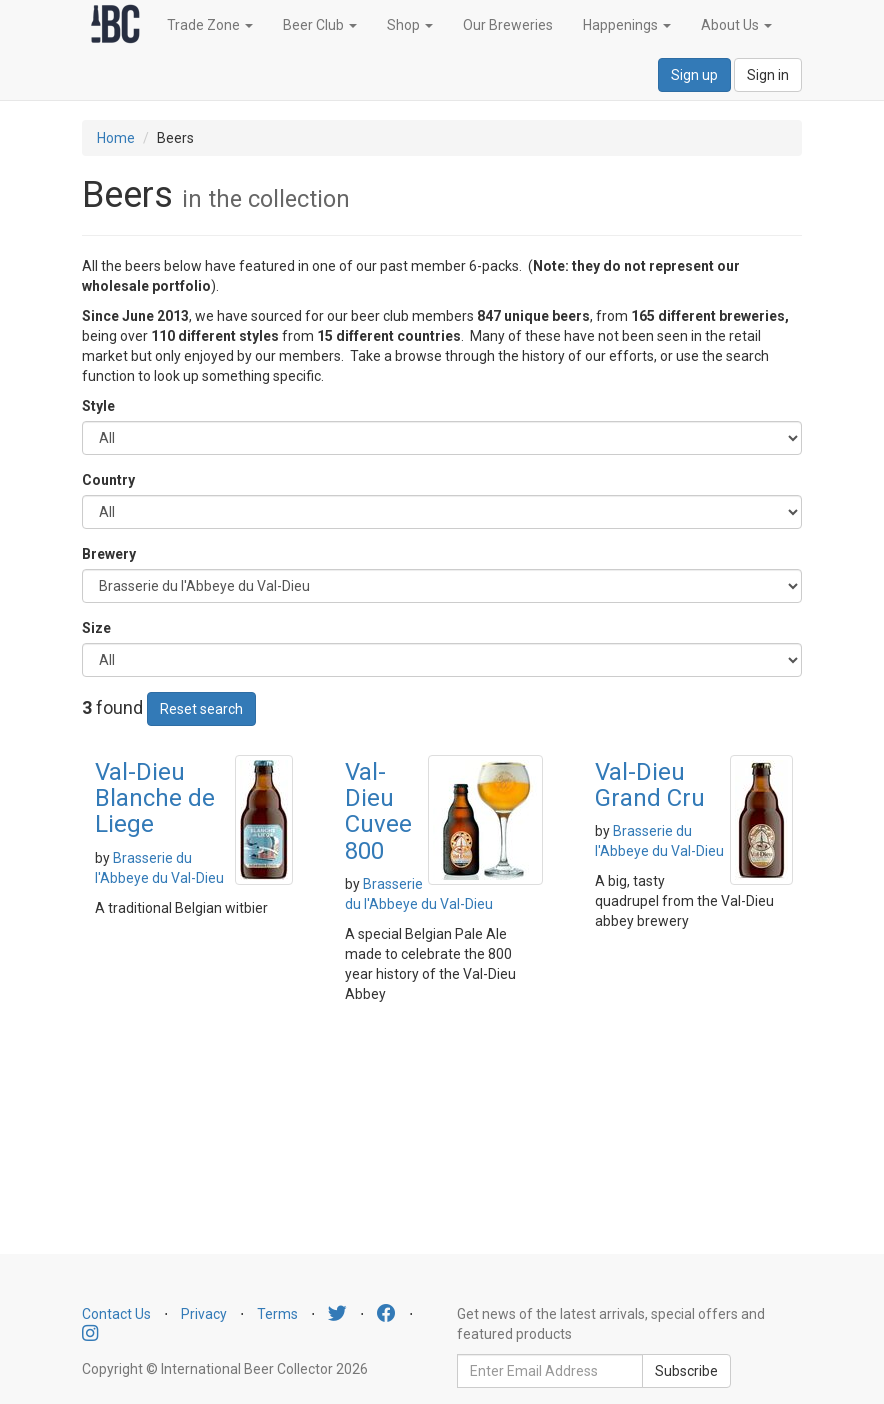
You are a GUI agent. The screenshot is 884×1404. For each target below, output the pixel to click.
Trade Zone (210, 25)
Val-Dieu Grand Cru (650, 785)
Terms (277, 1314)
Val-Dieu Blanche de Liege (155, 798)
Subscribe (686, 1371)
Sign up (694, 75)
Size (96, 628)
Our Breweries (508, 25)
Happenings (627, 25)
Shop (410, 25)
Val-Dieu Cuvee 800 (378, 811)
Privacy (204, 1314)
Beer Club (320, 25)
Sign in (768, 75)
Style (98, 406)
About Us (736, 25)
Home (116, 138)
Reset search (201, 709)
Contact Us (116, 1314)
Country (108, 480)
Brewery (109, 554)
